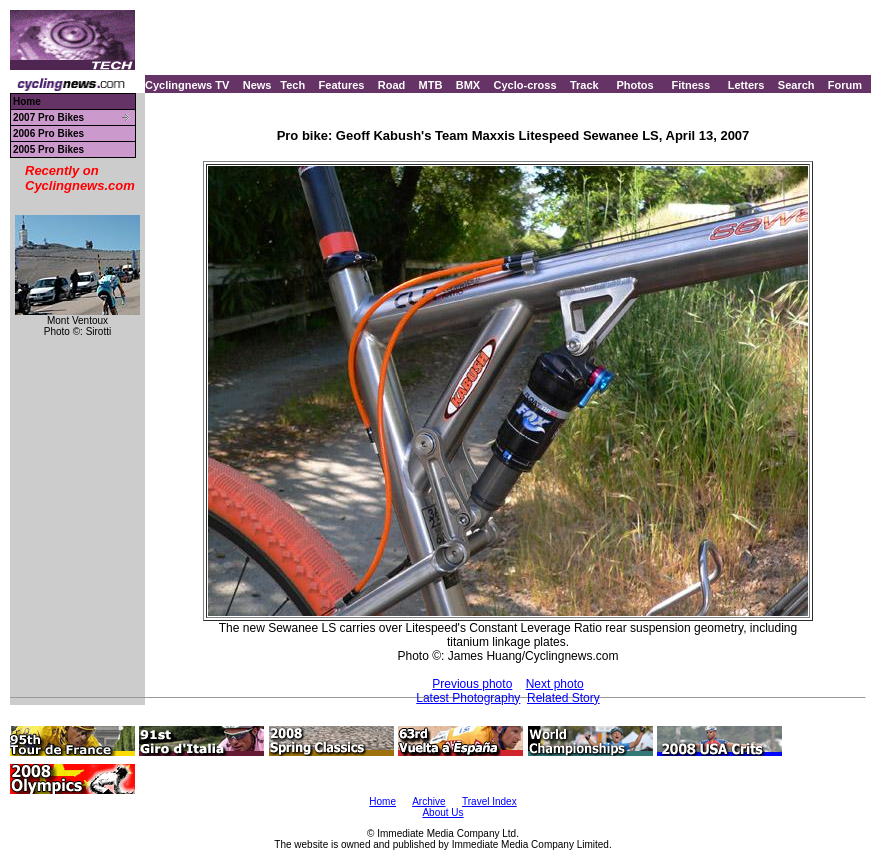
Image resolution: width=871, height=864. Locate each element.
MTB (431, 85)
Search (796, 85)
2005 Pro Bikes (48, 149)
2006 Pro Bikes (48, 133)
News (257, 85)
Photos (634, 85)
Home (27, 101)
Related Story (563, 698)
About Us (442, 812)
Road (392, 85)
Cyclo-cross (525, 85)
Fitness (690, 85)
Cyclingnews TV (187, 85)
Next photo (555, 684)
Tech (292, 85)
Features (342, 85)
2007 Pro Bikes (48, 117)
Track (584, 85)
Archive (428, 801)
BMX (468, 85)
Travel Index (489, 801)
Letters (746, 85)
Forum (845, 85)
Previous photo (472, 684)
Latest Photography (468, 698)
